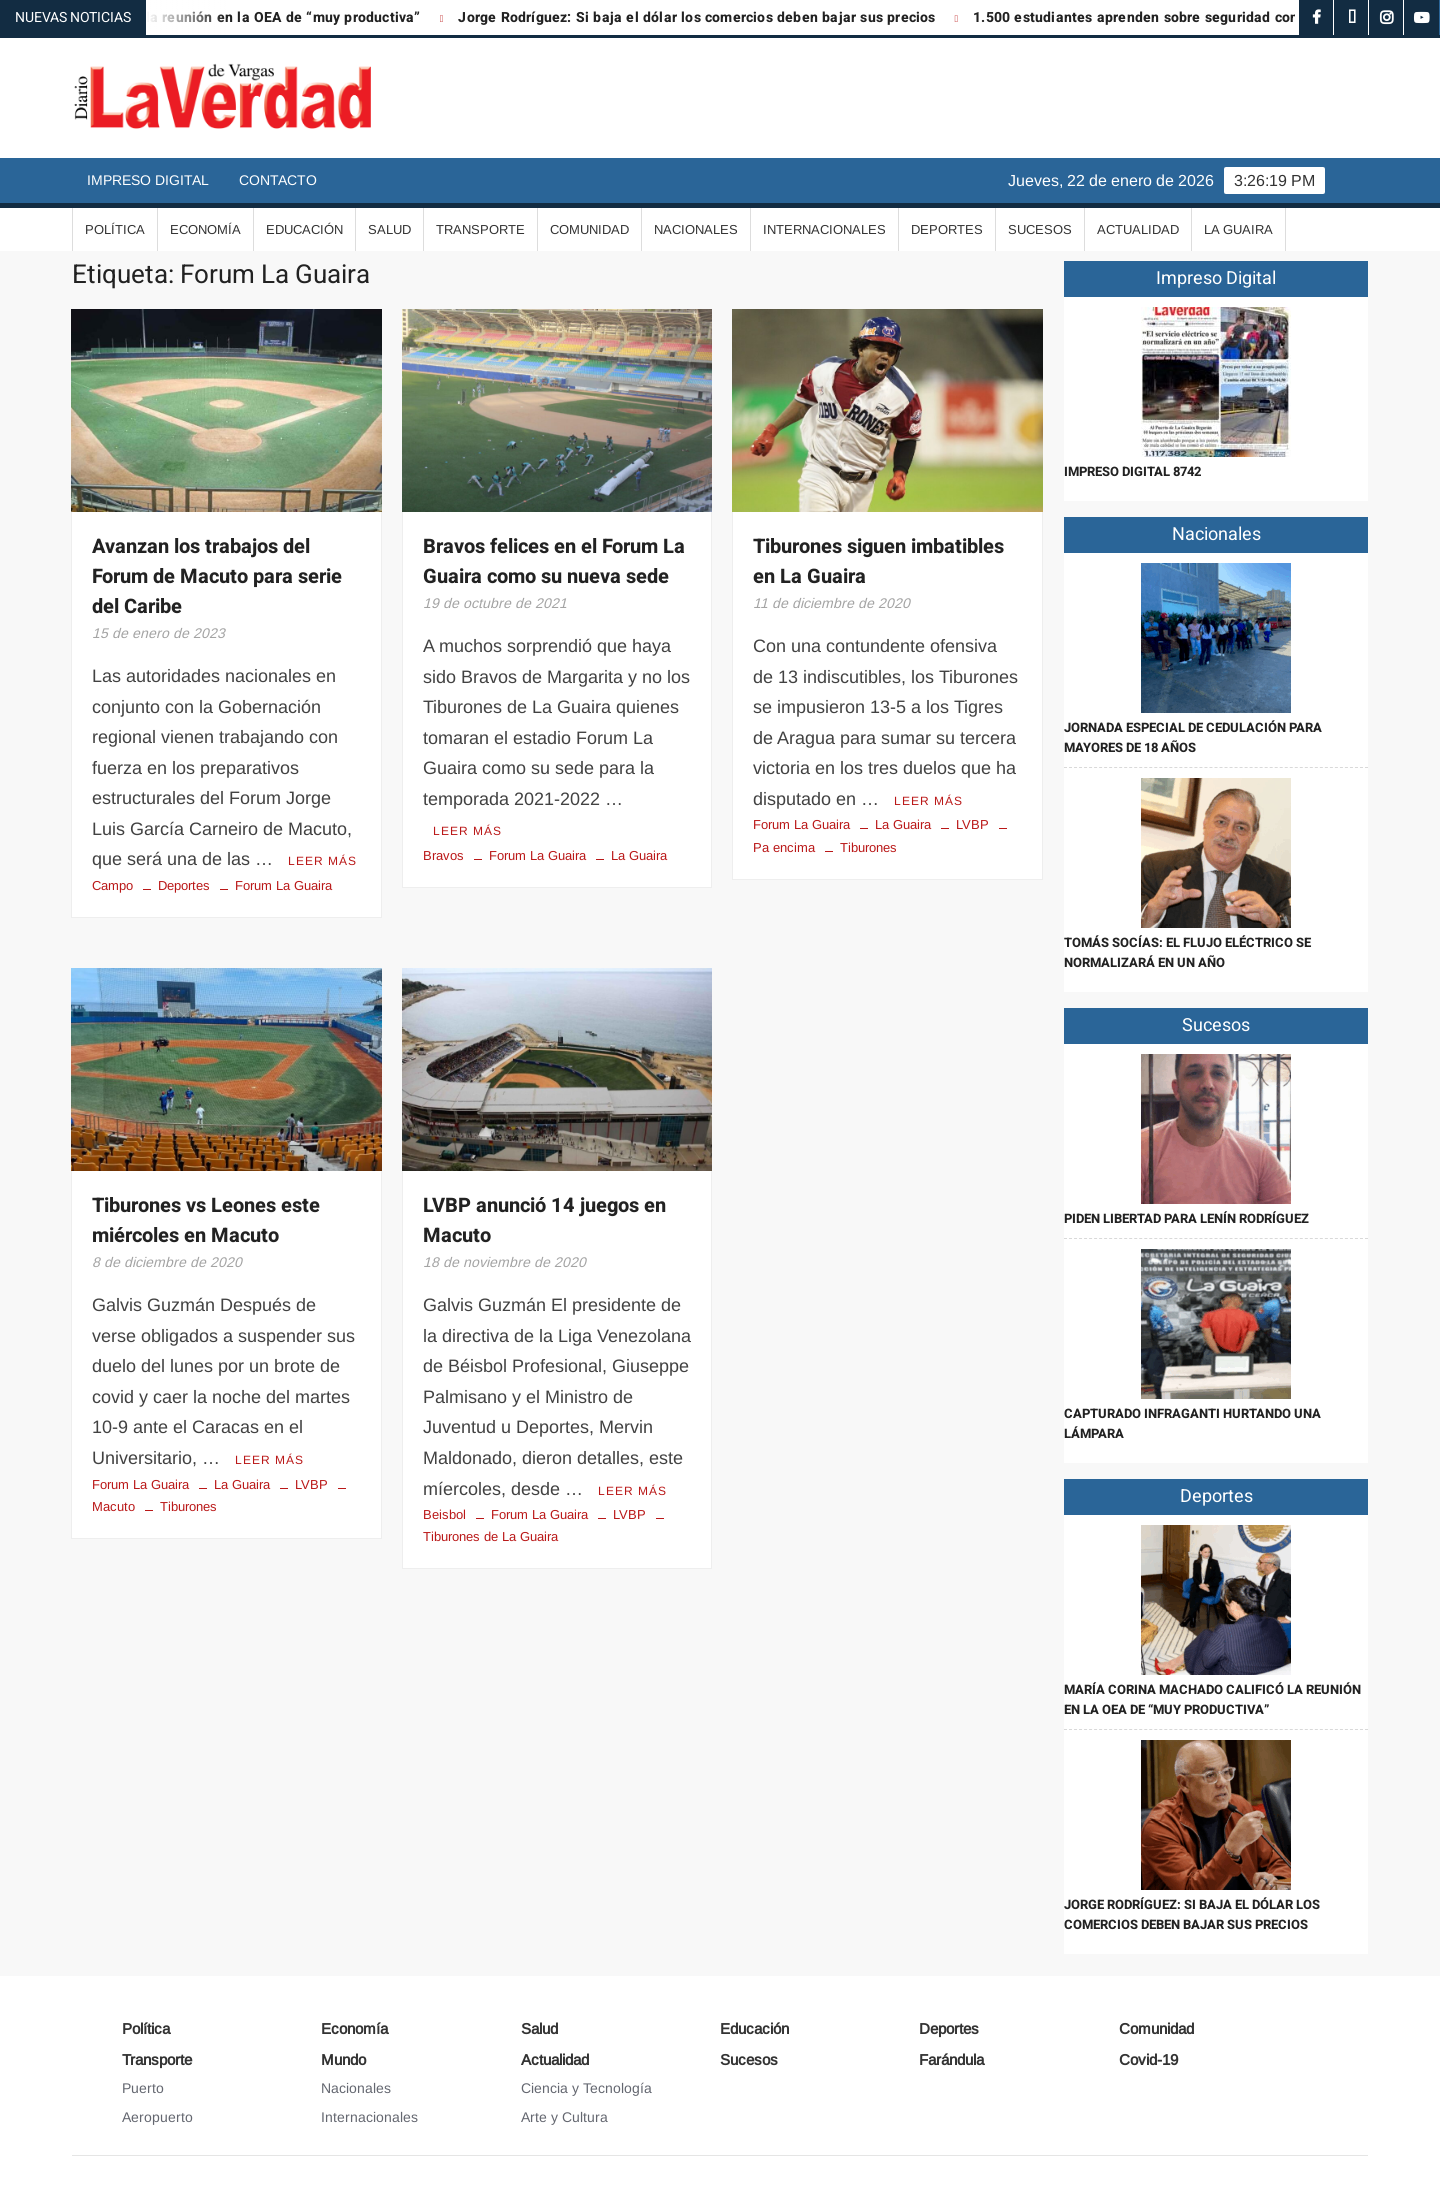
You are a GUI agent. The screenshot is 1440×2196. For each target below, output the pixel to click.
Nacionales (696, 229)
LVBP (972, 824)
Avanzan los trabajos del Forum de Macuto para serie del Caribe (217, 576)
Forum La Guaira (283, 885)
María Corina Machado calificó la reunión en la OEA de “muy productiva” (1212, 1699)
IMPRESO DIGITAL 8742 (1132, 471)
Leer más (322, 861)
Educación (304, 229)
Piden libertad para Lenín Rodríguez (1186, 1218)
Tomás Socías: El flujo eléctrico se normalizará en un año (1187, 952)
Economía (205, 229)
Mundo (343, 2059)
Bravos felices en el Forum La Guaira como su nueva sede (554, 561)
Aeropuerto (157, 2117)
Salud (389, 229)
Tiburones (868, 847)
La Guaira (1238, 229)
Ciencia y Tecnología (586, 2088)
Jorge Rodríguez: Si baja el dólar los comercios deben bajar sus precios (712, 17)
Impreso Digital (148, 180)
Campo (112, 885)
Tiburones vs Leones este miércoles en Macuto (206, 1220)
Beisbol (444, 1514)
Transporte (480, 229)
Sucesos (1040, 229)
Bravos (443, 855)
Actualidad (1138, 229)
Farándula (951, 2059)
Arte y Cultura (564, 2117)
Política (115, 229)
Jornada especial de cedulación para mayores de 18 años (1193, 737)
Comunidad (589, 229)
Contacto (278, 180)
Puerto (143, 2088)
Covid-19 (1148, 2059)
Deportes (947, 229)
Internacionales (824, 229)
